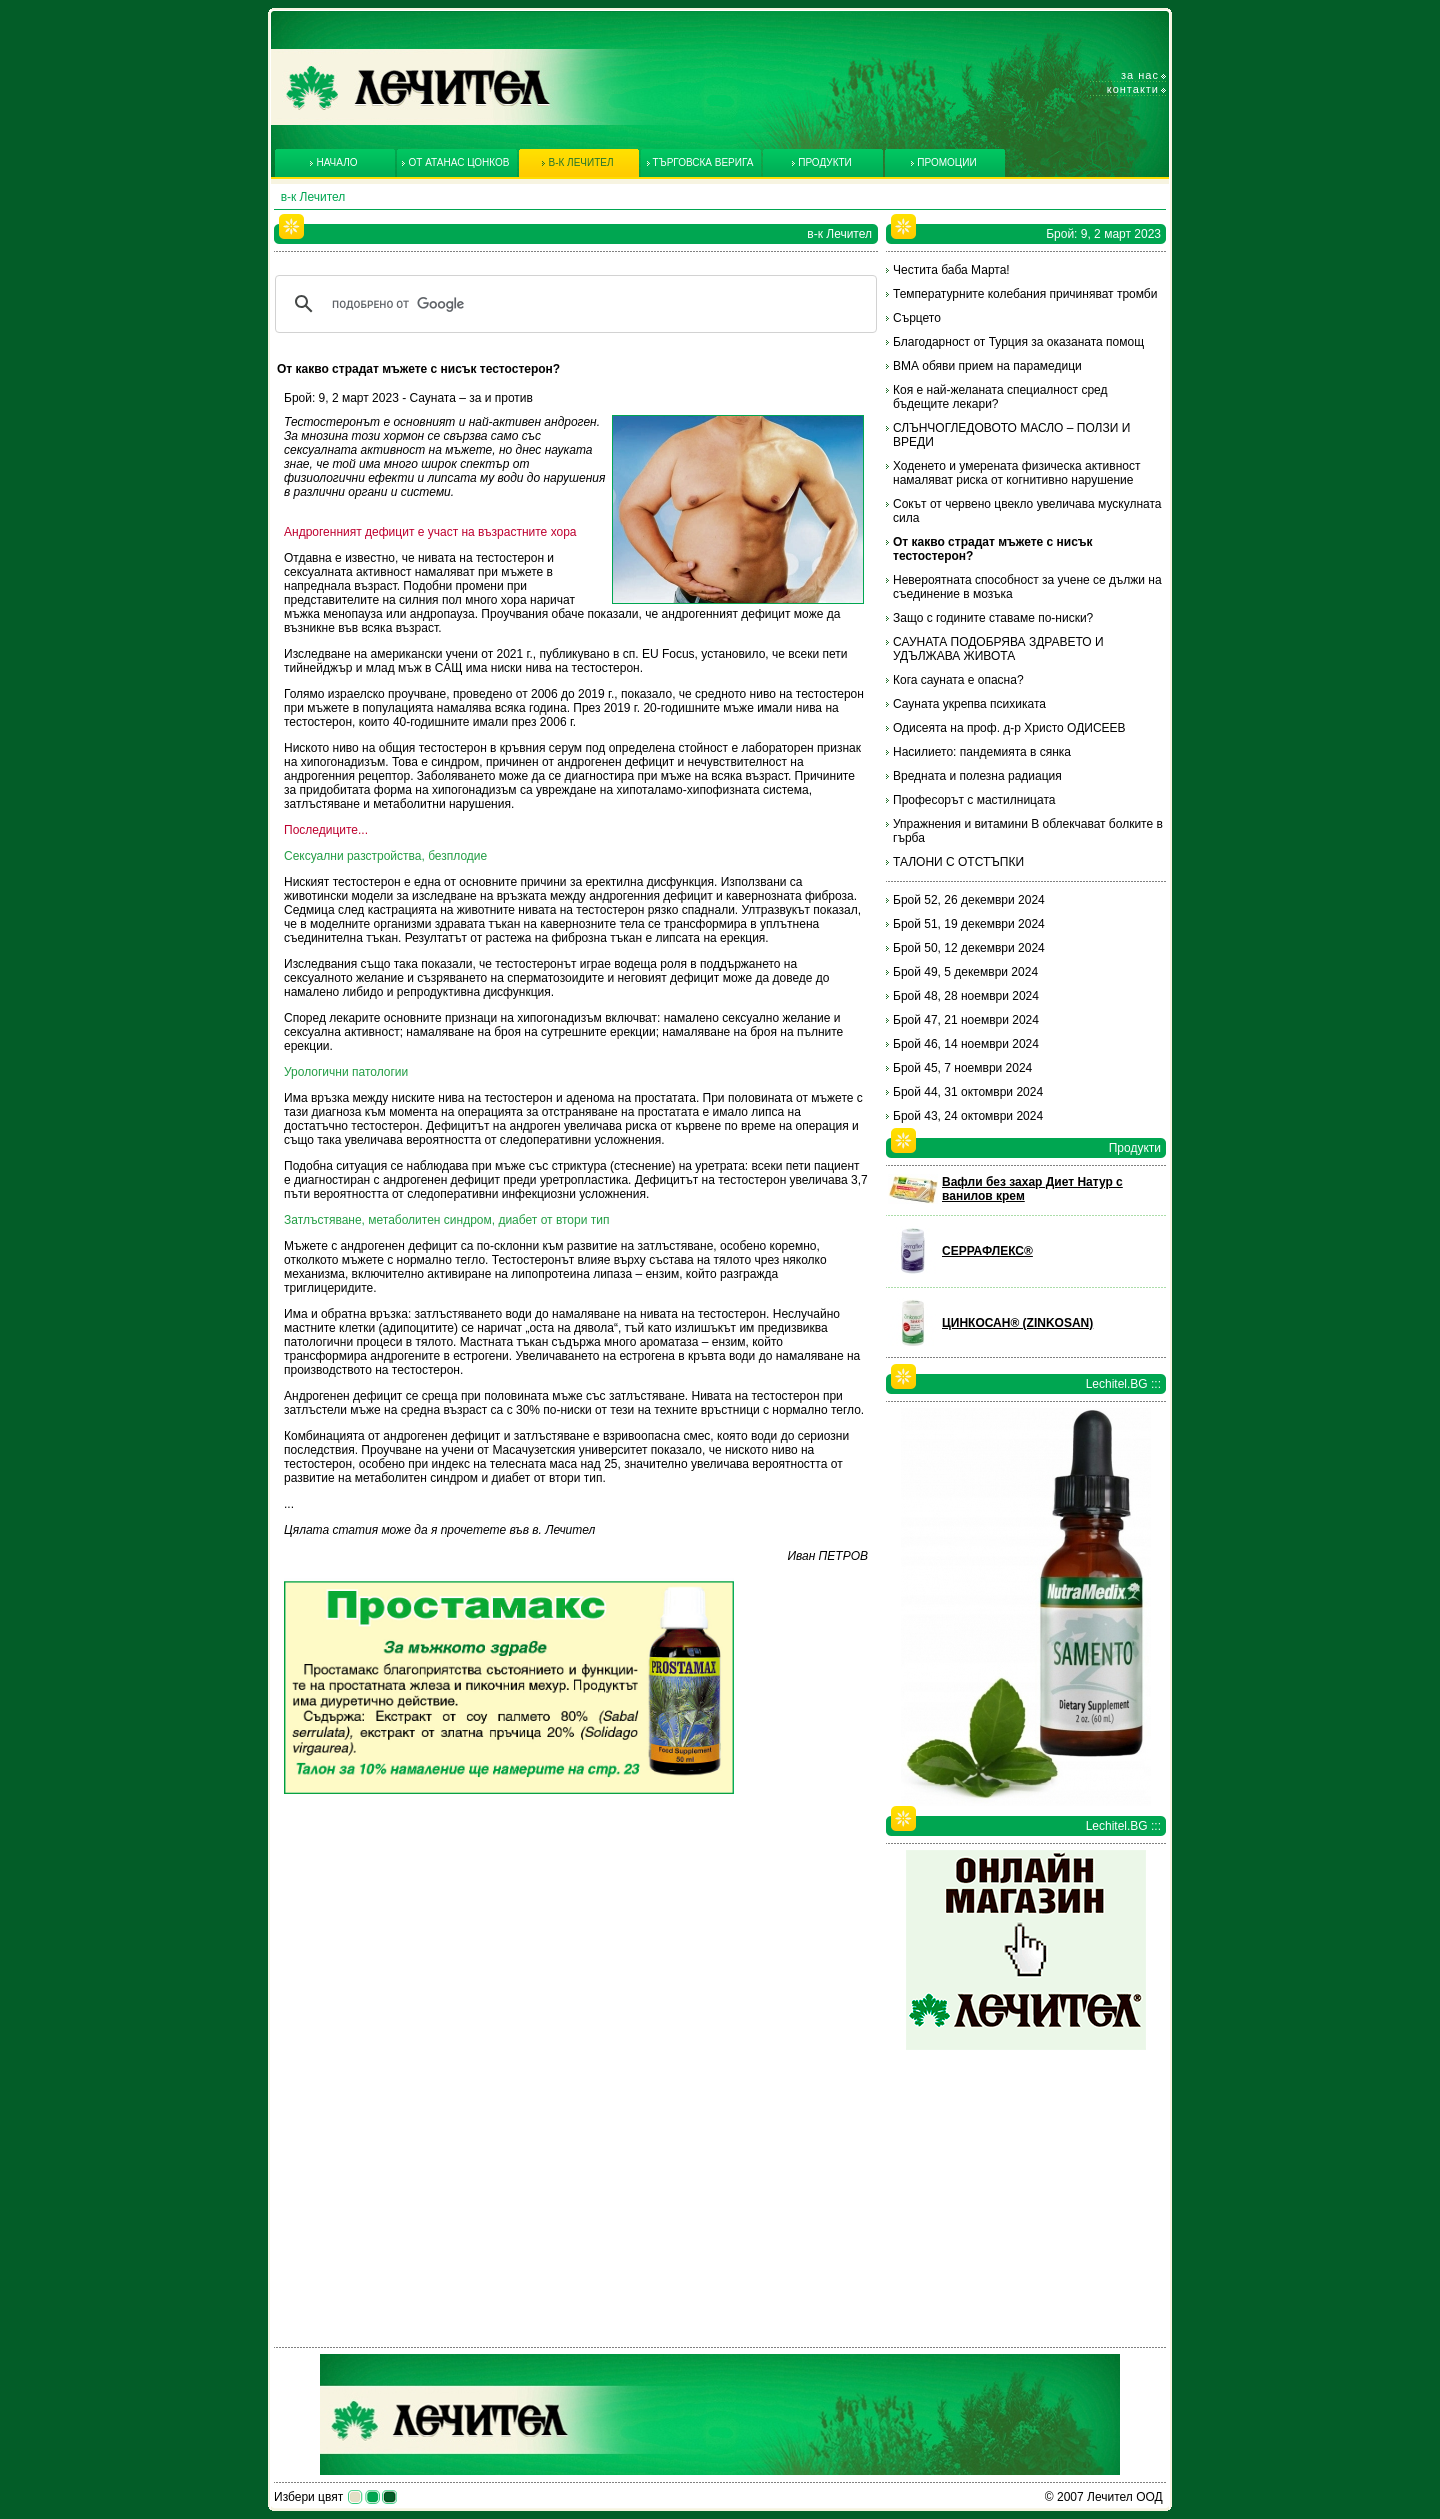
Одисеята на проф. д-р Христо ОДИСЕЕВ (1009, 728)
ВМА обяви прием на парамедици (987, 366)
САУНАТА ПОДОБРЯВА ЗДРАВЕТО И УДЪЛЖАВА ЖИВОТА (998, 649)
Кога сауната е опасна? (958, 680)
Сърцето (917, 318)
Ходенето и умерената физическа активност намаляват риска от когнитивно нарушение (1016, 473)
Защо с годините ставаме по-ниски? (993, 618)
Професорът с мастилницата (974, 800)
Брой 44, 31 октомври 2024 (968, 1092)
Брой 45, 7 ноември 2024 (962, 1068)
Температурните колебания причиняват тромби (1025, 294)
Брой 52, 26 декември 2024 (969, 900)
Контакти (1133, 89)
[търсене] (573, 304)
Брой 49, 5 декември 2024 (965, 972)
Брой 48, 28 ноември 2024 (966, 996)
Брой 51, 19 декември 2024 (969, 924)
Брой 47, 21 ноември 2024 (966, 1020)
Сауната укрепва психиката (969, 704)
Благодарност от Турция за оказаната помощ (1018, 342)
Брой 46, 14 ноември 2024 (966, 1044)
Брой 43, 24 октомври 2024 (968, 1116)
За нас (1140, 75)
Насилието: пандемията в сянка (982, 752)
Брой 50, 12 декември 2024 (969, 948)
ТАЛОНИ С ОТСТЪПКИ (958, 862)
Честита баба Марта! (951, 270)
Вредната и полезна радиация (977, 776)
